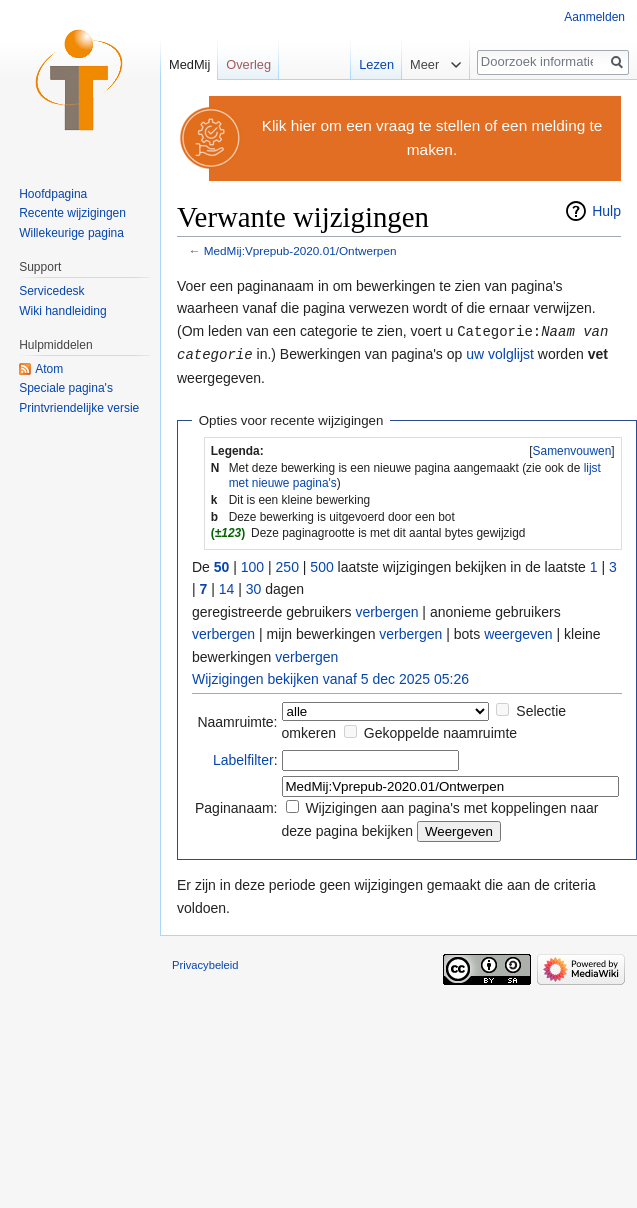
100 (252, 565)
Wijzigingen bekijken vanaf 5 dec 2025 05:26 (330, 677)
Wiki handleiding (62, 311)
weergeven (518, 632)
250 (287, 565)
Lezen (366, 64)
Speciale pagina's (66, 388)
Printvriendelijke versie (79, 408)
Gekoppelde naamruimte (440, 731)
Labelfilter (243, 758)
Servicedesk (51, 291)
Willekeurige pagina (71, 233)
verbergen (386, 610)
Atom (49, 369)
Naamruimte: (237, 720)
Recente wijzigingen (72, 213)
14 (227, 587)
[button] (571, 449)
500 (321, 565)
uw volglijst (500, 353)
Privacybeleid (205, 963)
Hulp (606, 211)
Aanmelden (594, 17)
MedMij (189, 64)
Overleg (248, 64)
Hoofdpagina (53, 194)
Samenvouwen (572, 449)
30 (254, 587)
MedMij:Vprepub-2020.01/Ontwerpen (300, 250)
